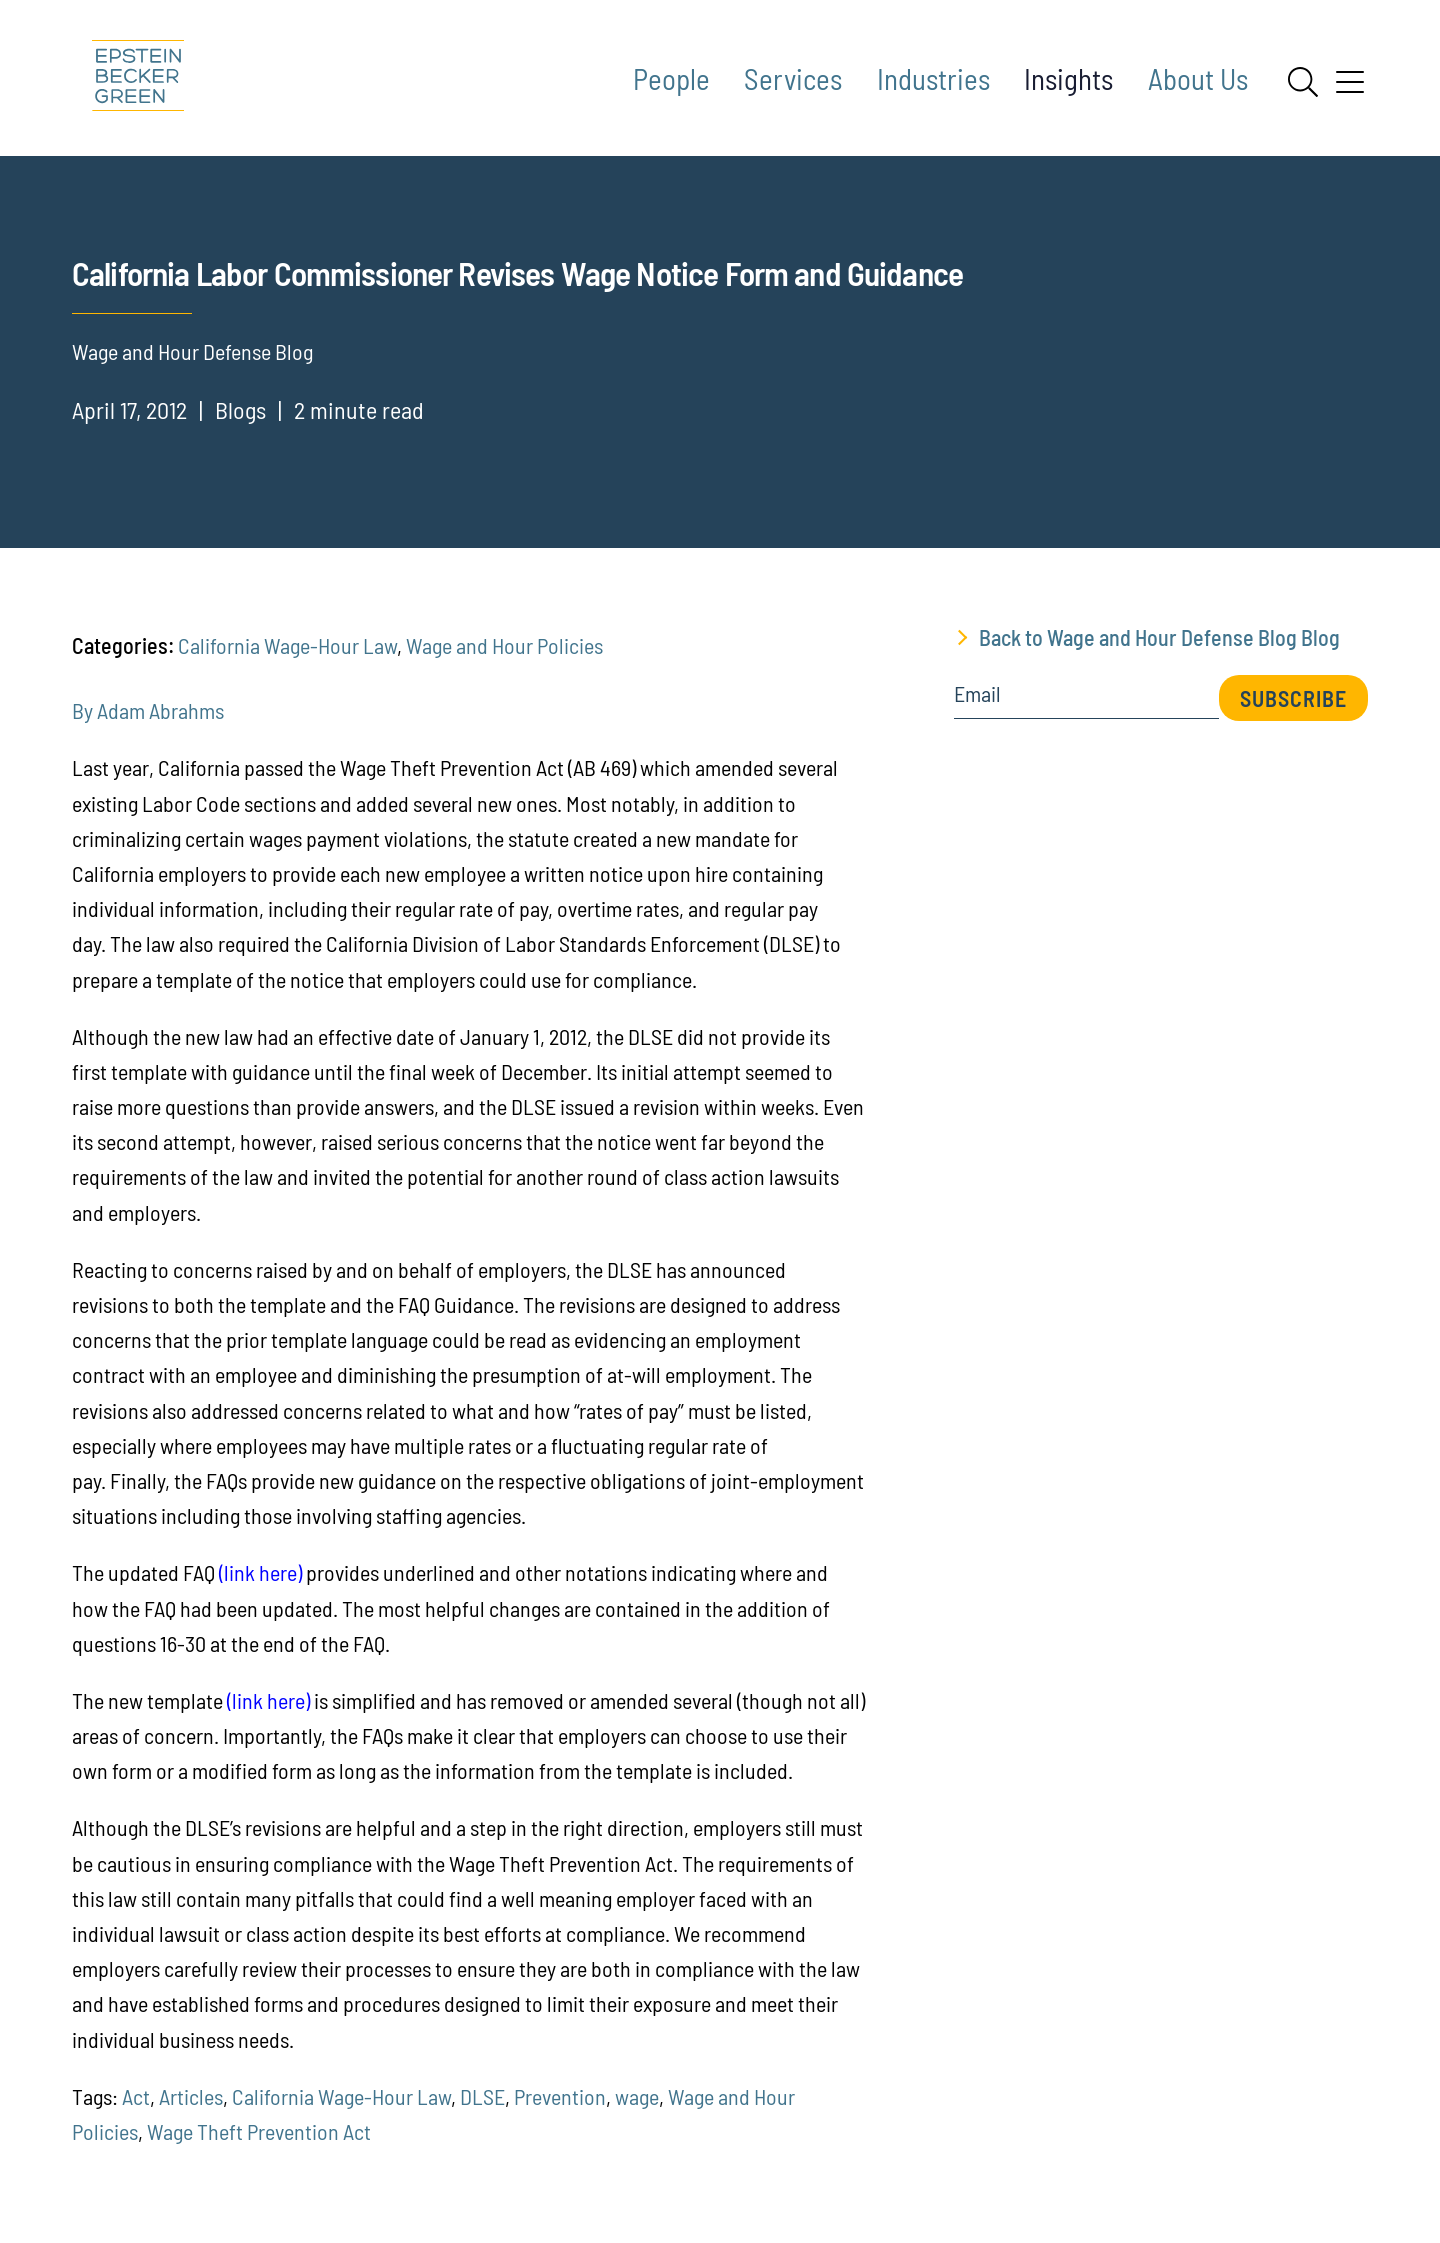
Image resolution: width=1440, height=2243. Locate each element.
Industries (933, 78)
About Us (1198, 78)
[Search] (1303, 82)
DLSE (482, 2096)
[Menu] (1350, 89)
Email (977, 694)
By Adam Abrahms (148, 710)
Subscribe (1293, 698)
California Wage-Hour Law (287, 645)
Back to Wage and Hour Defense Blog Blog (1159, 637)
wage (637, 2096)
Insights (1068, 78)
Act (136, 2096)
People (671, 78)
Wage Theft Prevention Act (259, 2131)
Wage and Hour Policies (504, 645)
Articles (191, 2096)
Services (793, 78)
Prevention (560, 2096)
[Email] (1086, 700)
